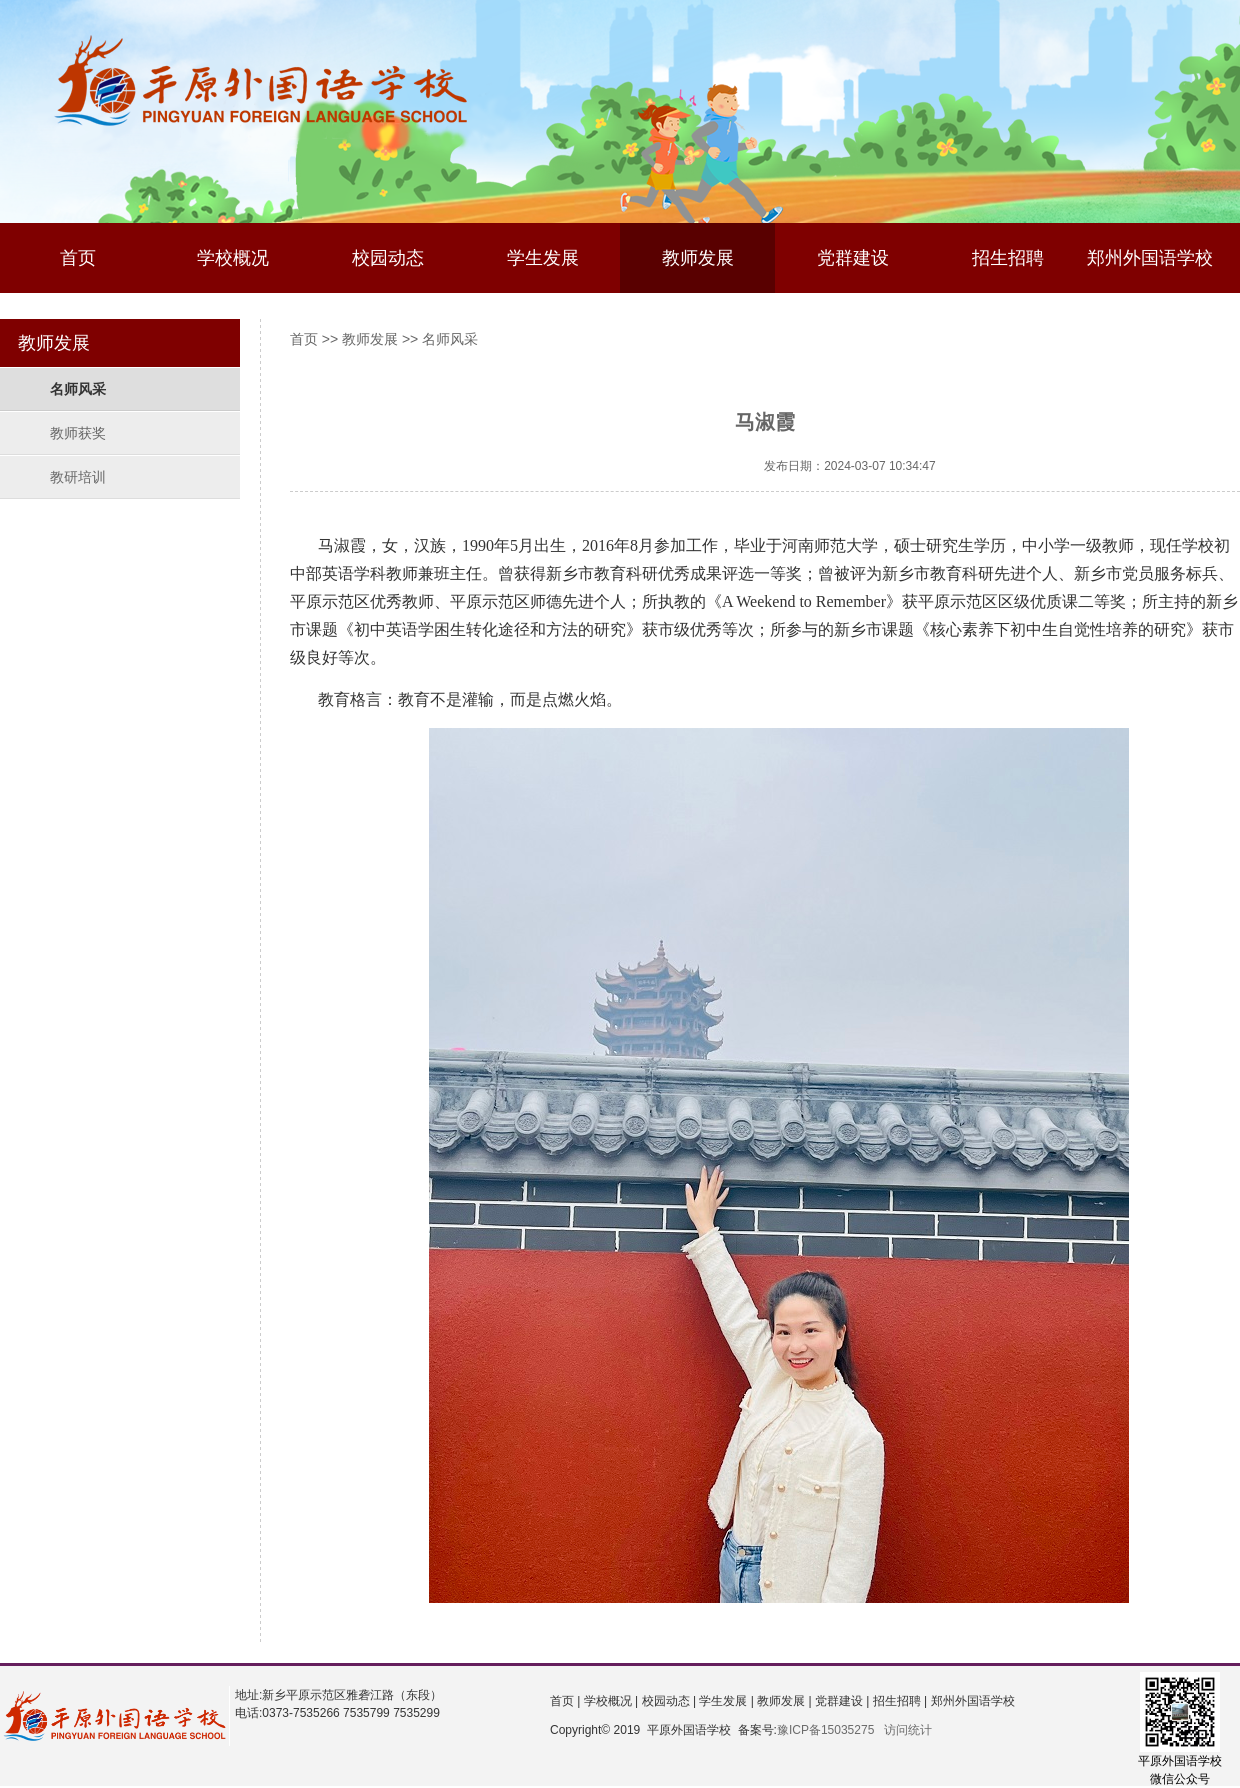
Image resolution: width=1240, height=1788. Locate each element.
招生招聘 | (898, 1701)
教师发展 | (783, 1701)
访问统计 (908, 1730)
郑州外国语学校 (1150, 258)
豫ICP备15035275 (825, 1730)
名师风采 (78, 389)
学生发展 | (725, 1701)
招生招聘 (1008, 258)
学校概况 (233, 258)
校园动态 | (667, 1701)
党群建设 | (841, 1701)
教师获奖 (78, 433)
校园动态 (388, 258)
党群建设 (853, 258)
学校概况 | (609, 1701)
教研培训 (78, 477)
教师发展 (698, 258)
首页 (78, 258)
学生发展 (543, 258)
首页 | (565, 1701)
